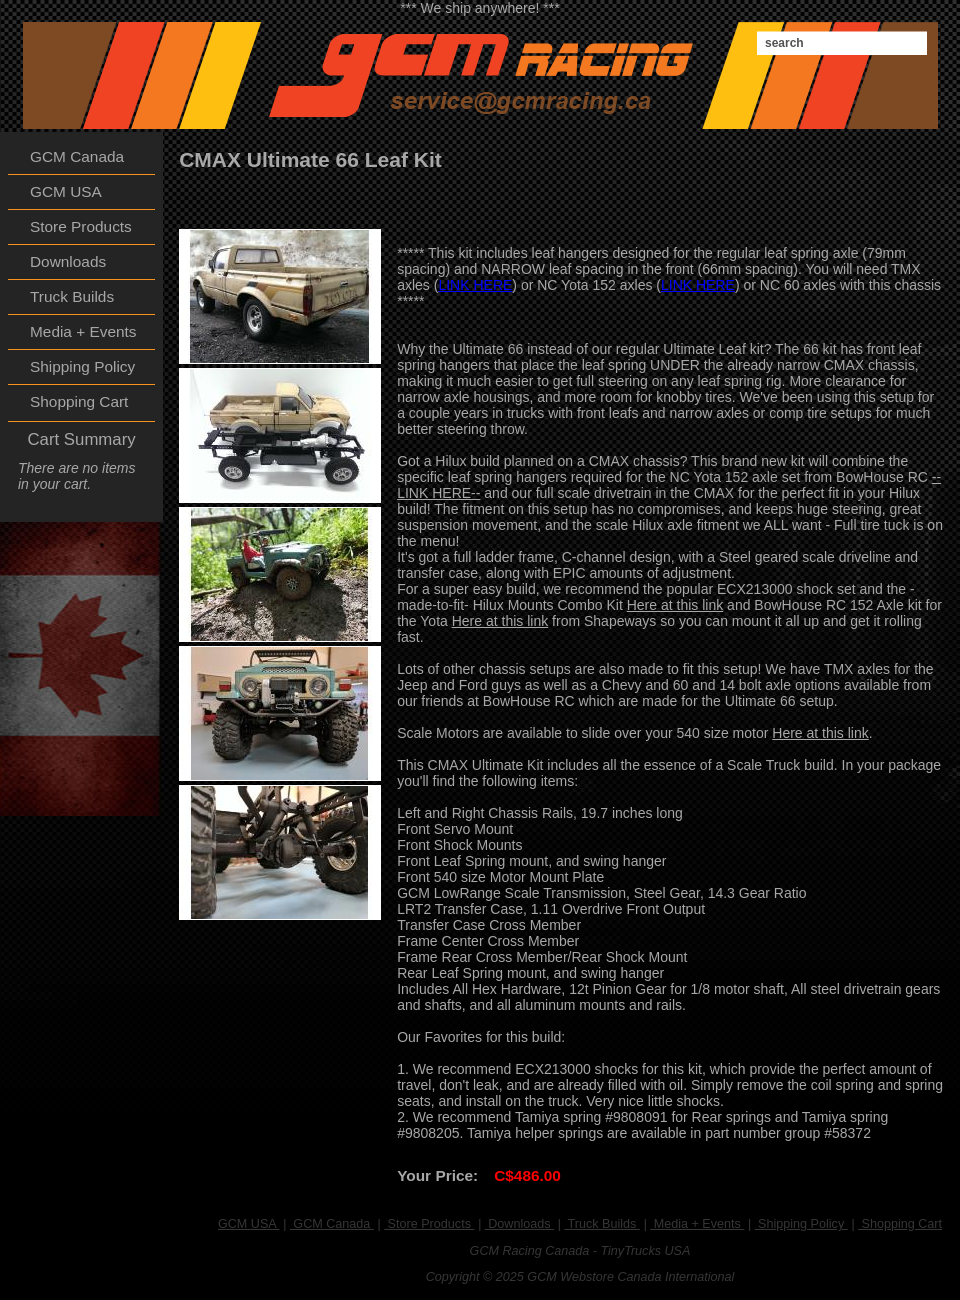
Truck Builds (602, 1224)
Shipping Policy (801, 1224)
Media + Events (697, 1224)
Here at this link (675, 605)
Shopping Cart (900, 1224)
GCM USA (249, 1224)
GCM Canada (332, 1224)
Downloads (519, 1224)
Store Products (429, 1224)
